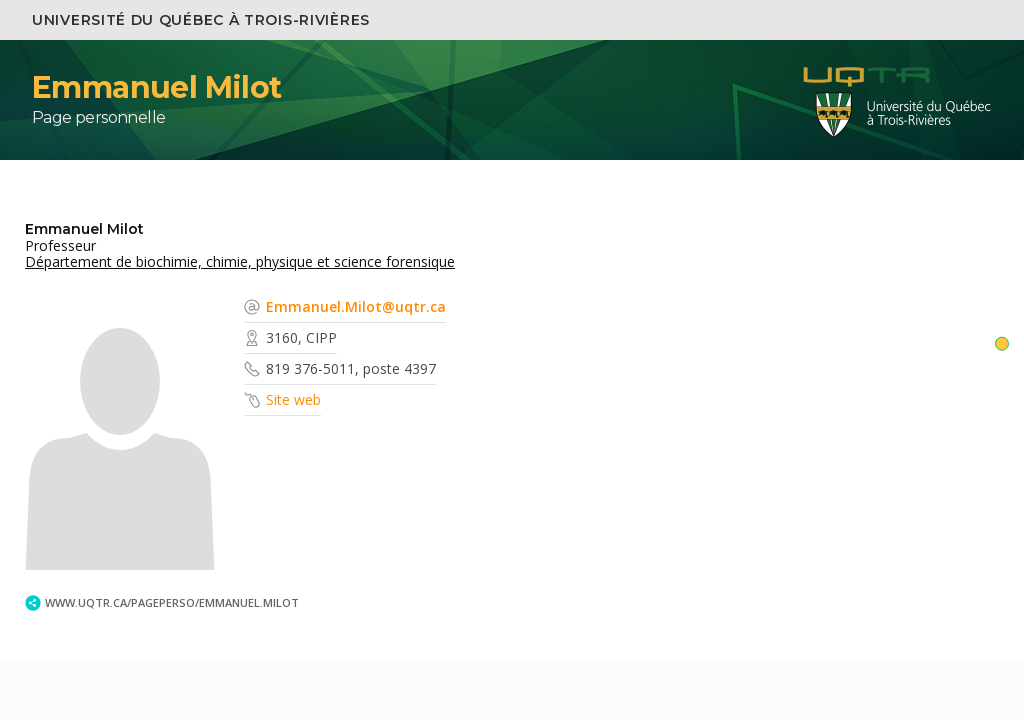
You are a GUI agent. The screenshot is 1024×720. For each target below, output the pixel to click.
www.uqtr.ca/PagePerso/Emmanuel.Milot (172, 602)
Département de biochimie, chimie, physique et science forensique (240, 261)
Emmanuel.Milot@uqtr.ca (356, 306)
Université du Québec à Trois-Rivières (201, 20)
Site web (293, 399)
